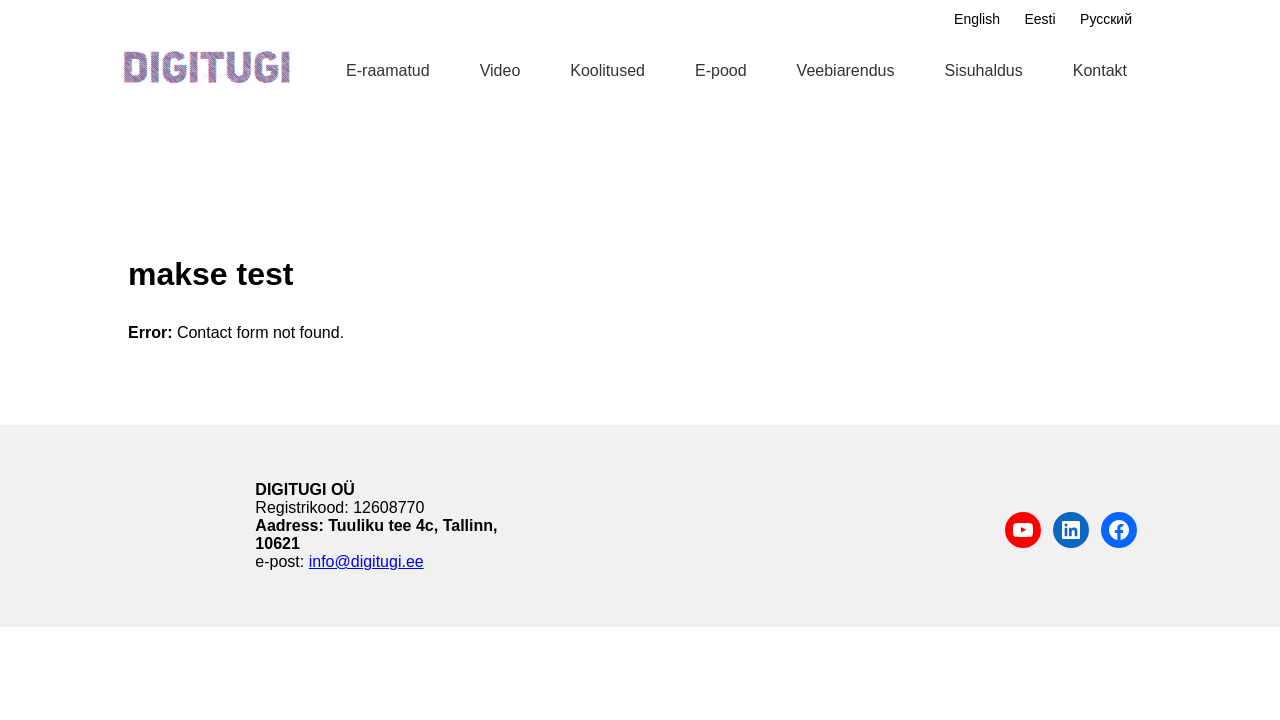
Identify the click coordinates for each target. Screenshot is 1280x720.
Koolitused (607, 70)
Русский (1106, 19)
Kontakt (1100, 70)
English (977, 19)
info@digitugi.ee (366, 561)
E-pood (721, 70)
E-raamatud (388, 70)
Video (500, 70)
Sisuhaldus (983, 70)
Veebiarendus (846, 70)
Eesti (1039, 19)
